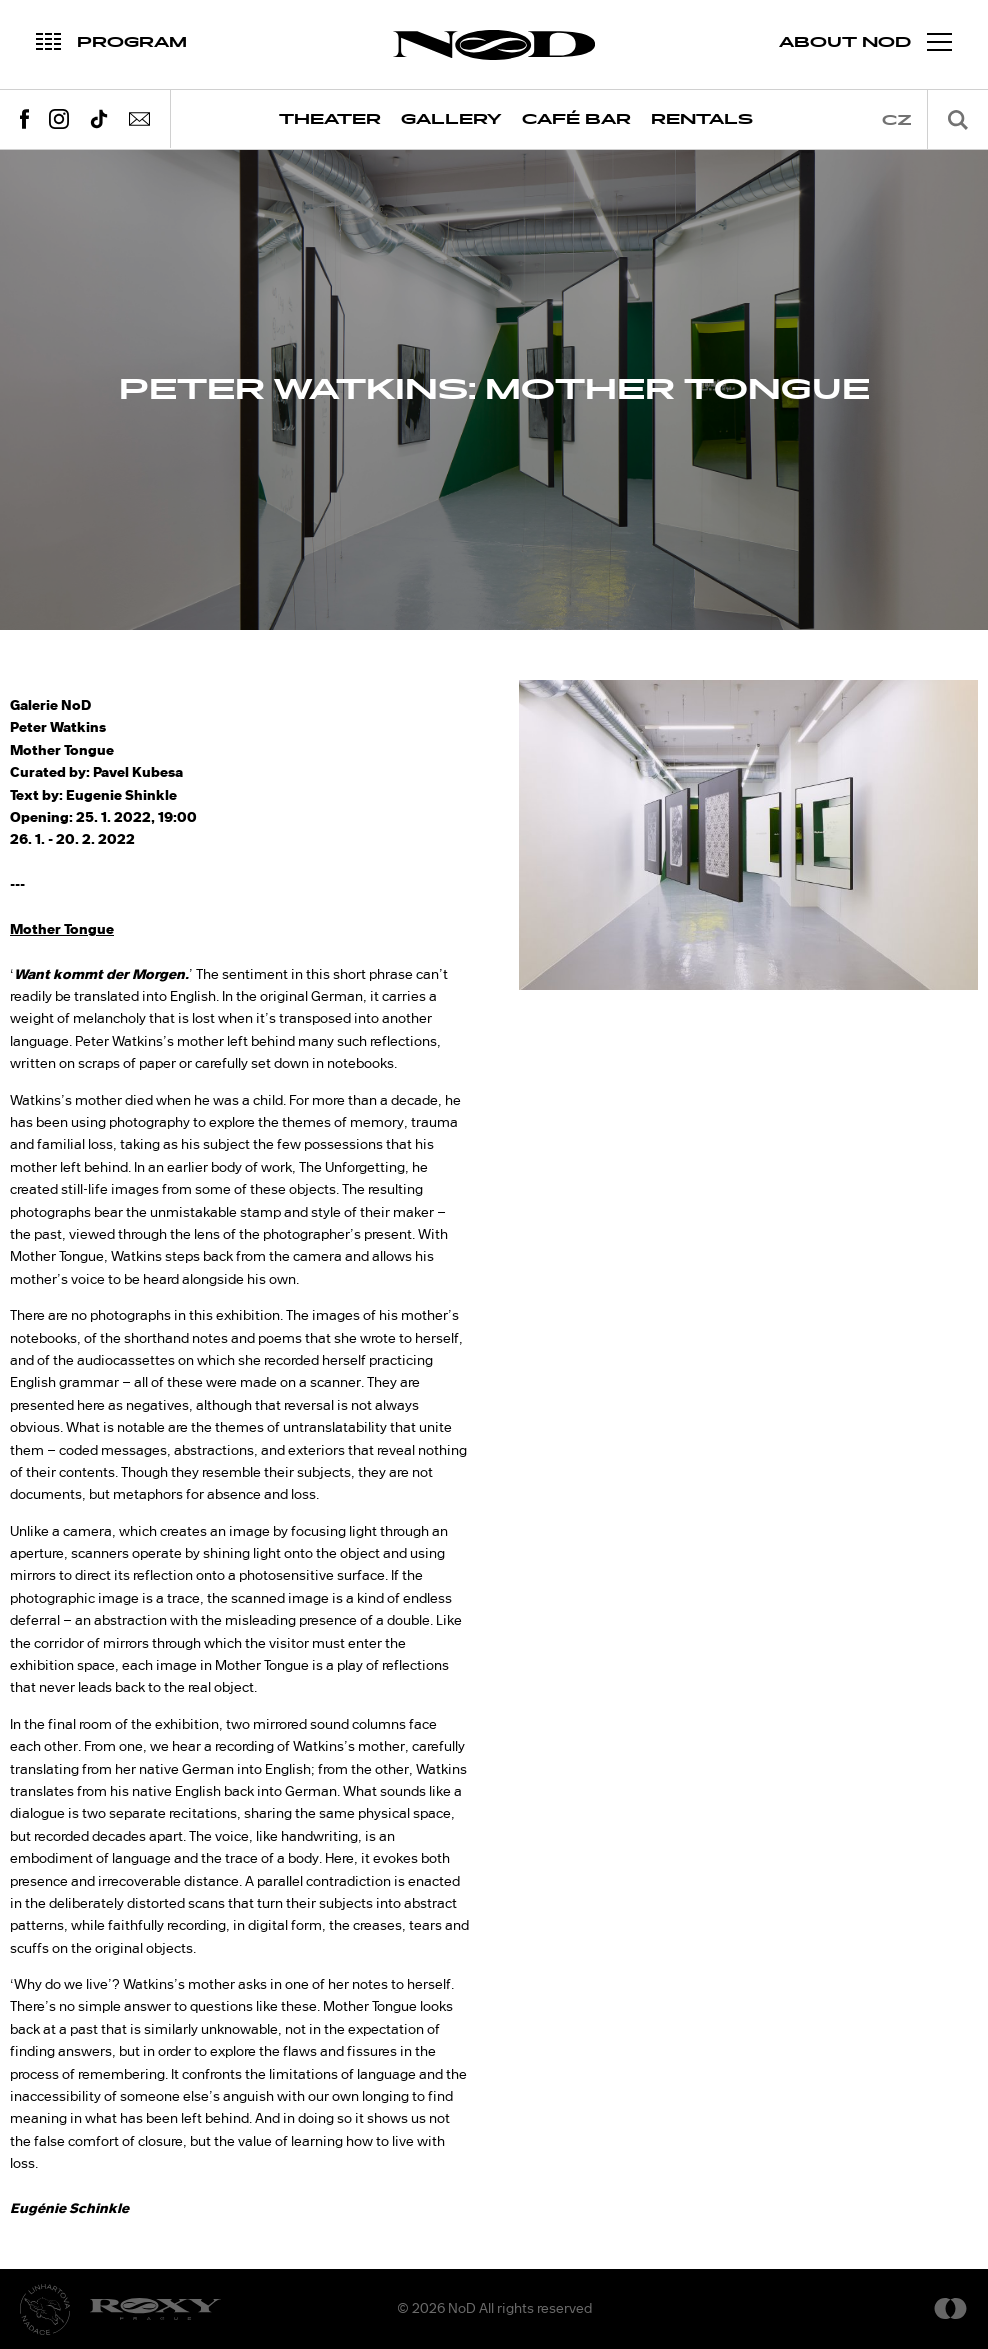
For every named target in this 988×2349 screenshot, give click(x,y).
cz (897, 120)
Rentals (702, 119)
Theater (330, 119)
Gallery (451, 119)
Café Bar (576, 119)
